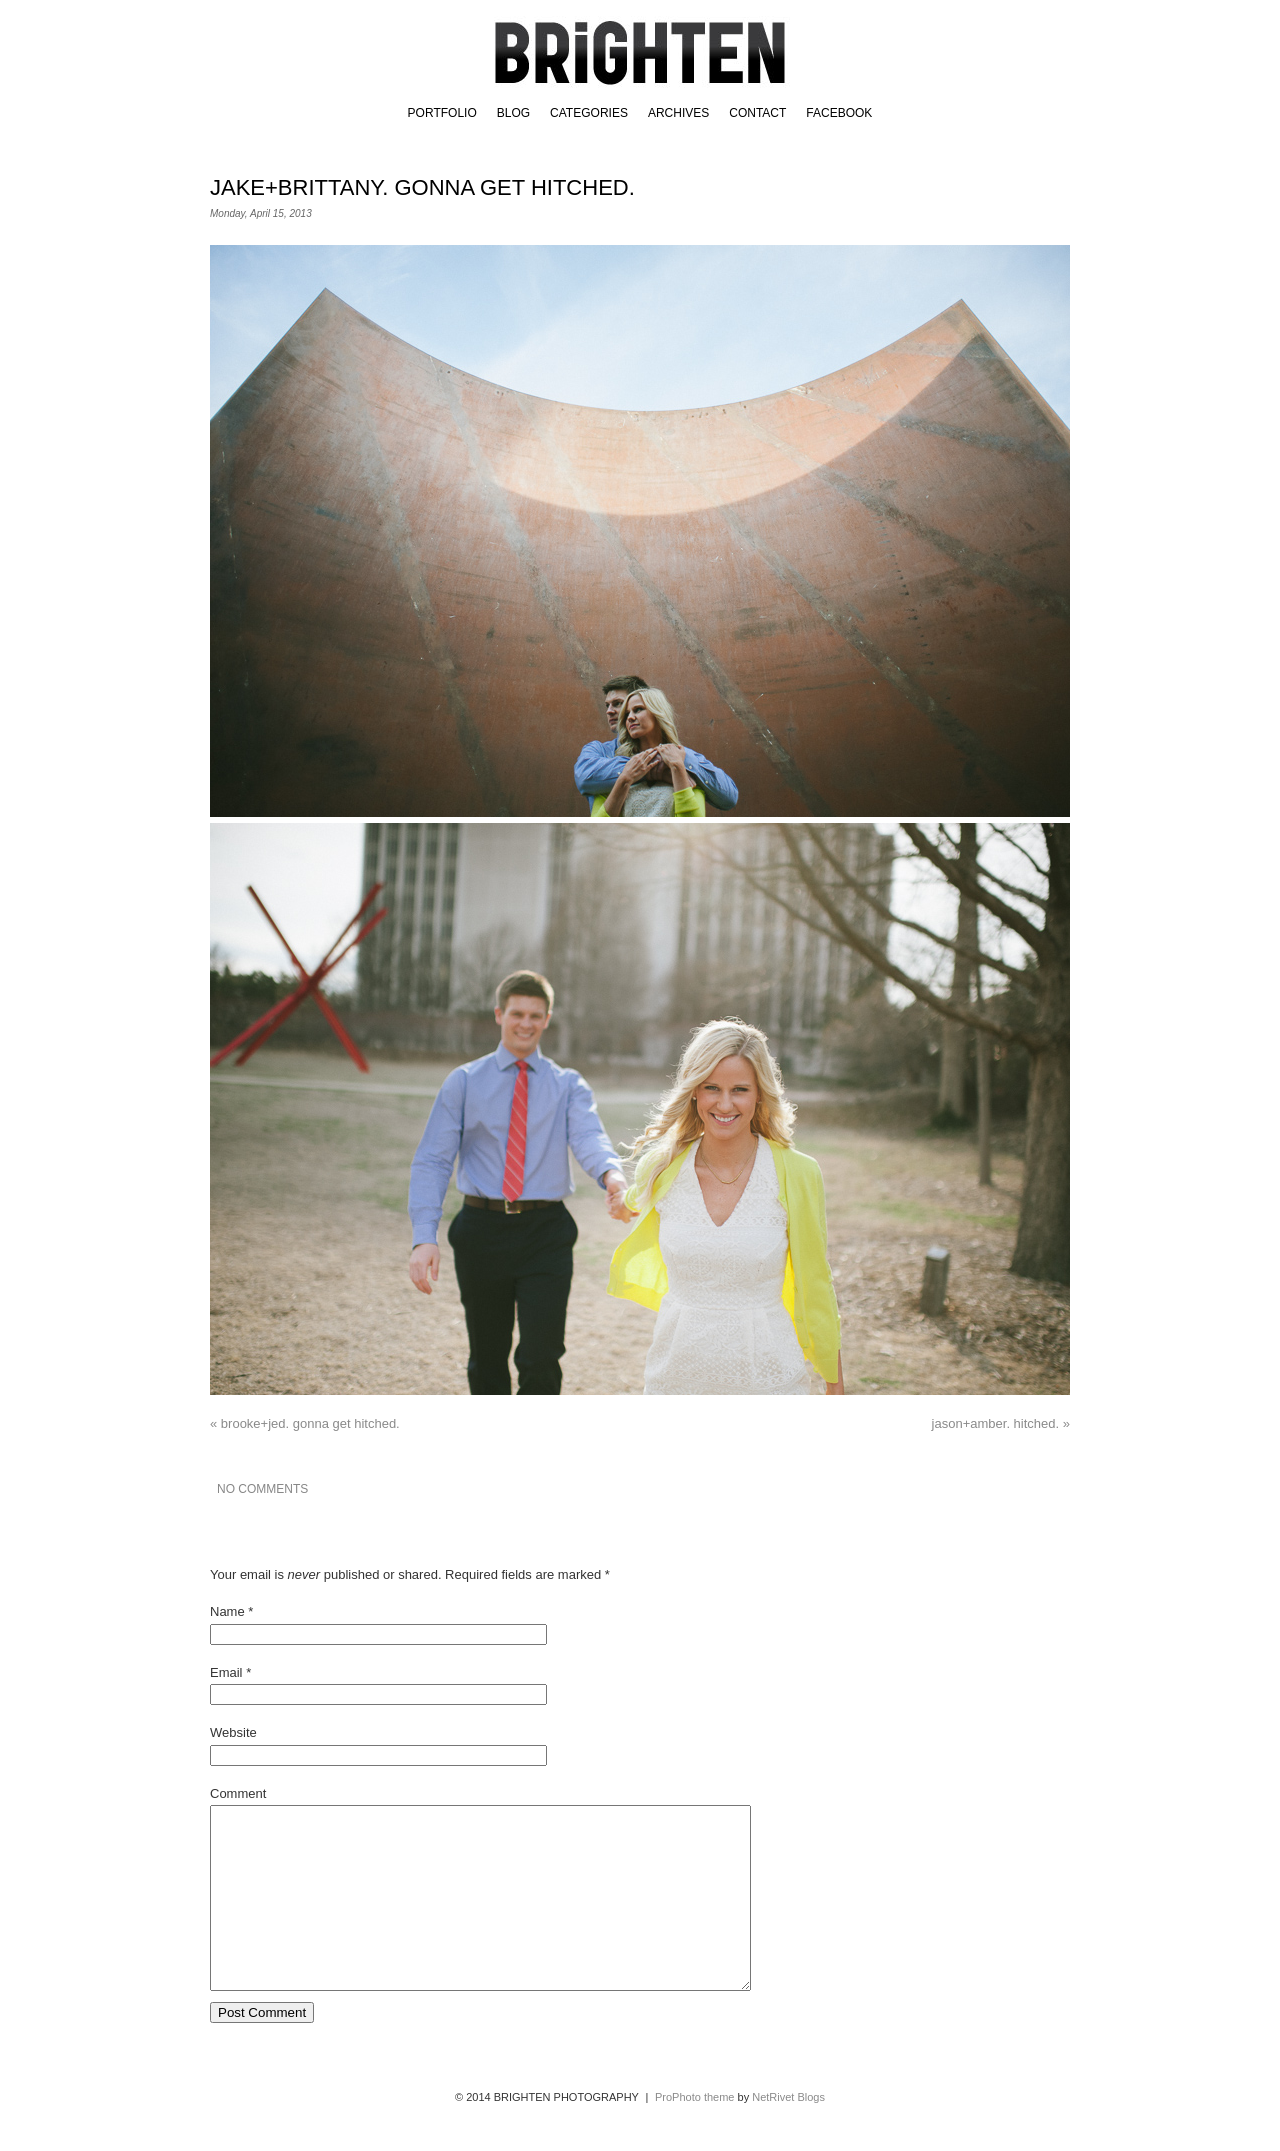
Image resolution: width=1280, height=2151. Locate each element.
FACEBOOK (839, 113)
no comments (262, 1489)
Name (227, 1611)
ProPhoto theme (695, 2133)
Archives (678, 113)
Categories (589, 113)
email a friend (1007, 1489)
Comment (238, 1793)
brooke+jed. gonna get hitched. (305, 1423)
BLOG (513, 113)
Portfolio (442, 113)
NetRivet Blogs (788, 2133)
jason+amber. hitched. (1001, 1423)
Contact (757, 113)
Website (233, 1732)
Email (226, 1672)
